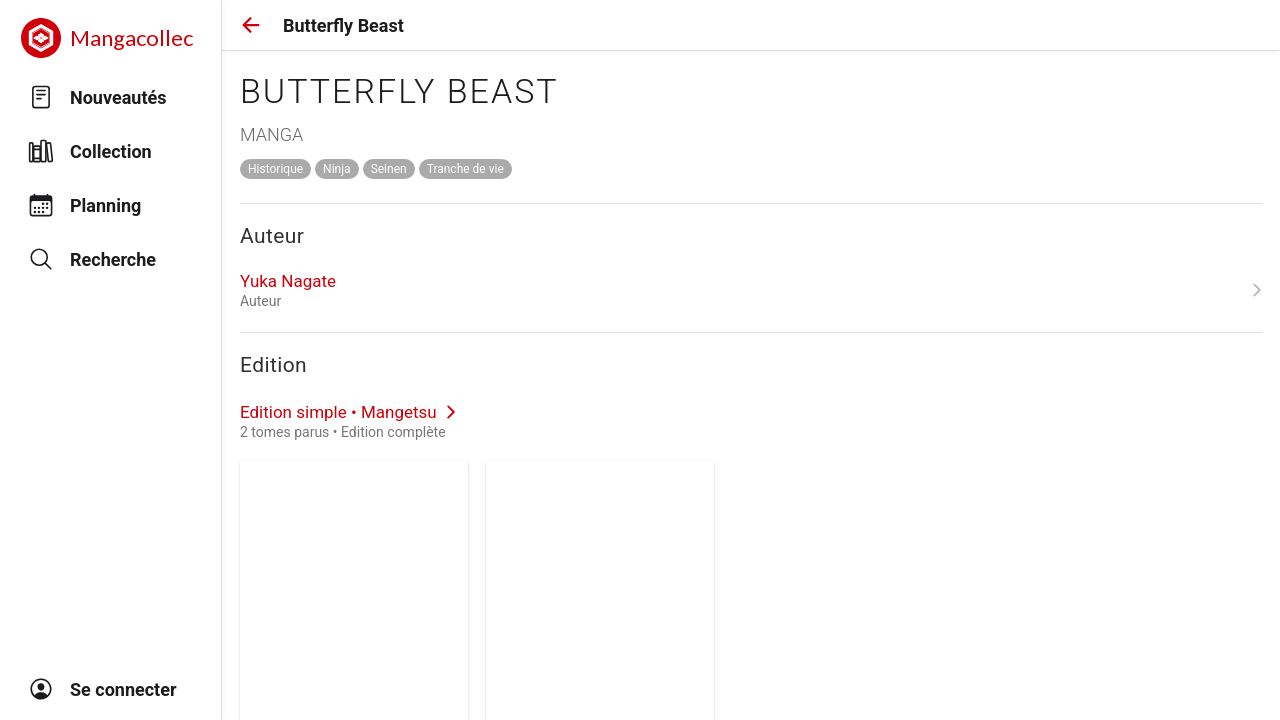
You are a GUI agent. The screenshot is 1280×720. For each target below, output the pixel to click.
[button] (251, 25)
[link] (751, 290)
